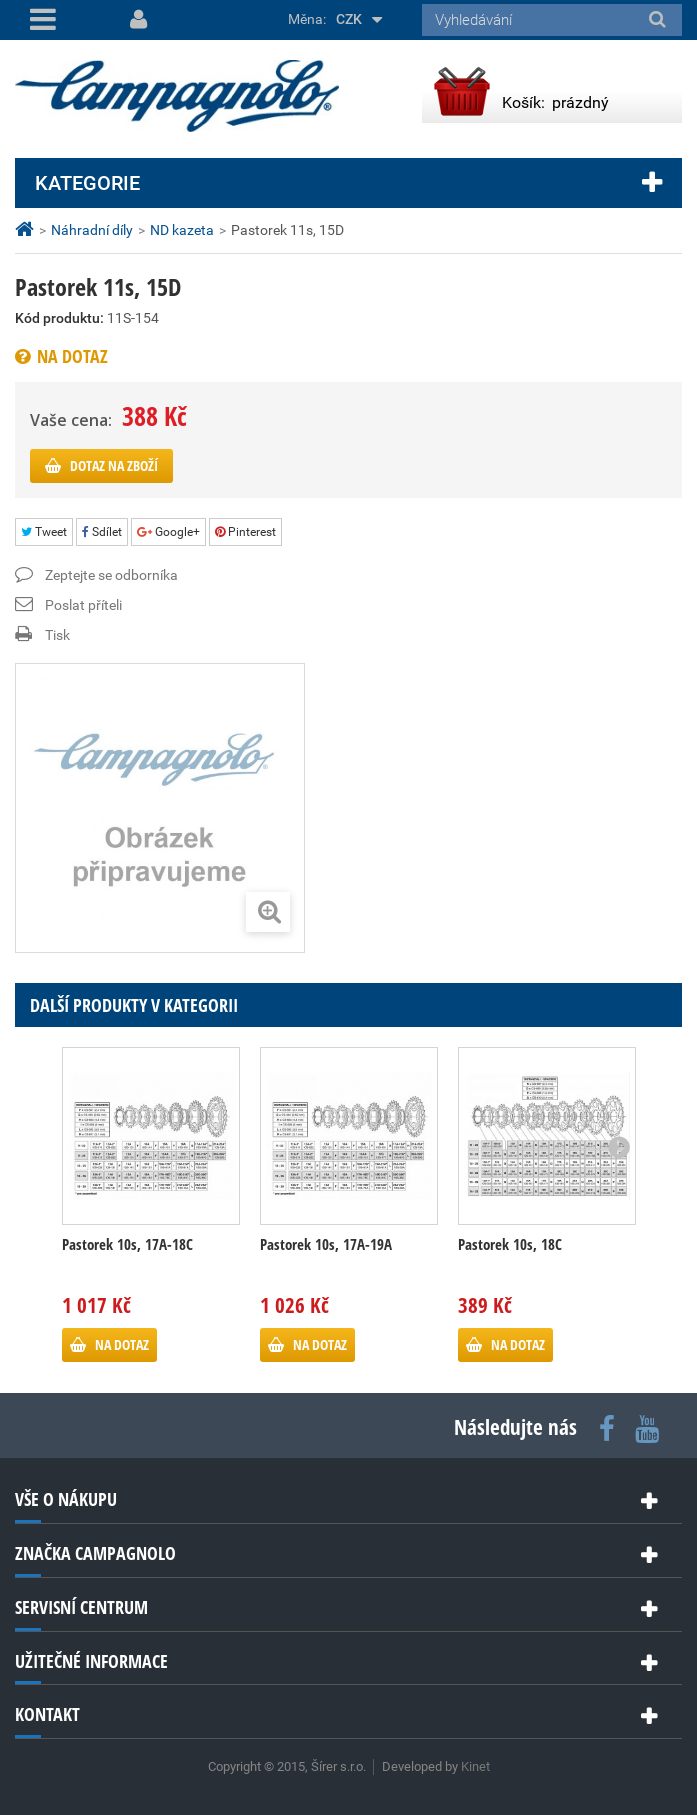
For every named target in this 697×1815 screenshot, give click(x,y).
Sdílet (102, 532)
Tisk (57, 635)
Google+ (168, 532)
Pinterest (245, 532)
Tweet (44, 532)
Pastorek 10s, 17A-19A (326, 1244)
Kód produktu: (59, 318)
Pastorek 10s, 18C (510, 1244)
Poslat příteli (83, 605)
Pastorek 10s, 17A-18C (127, 1244)
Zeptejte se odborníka (111, 575)
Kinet (475, 1766)
